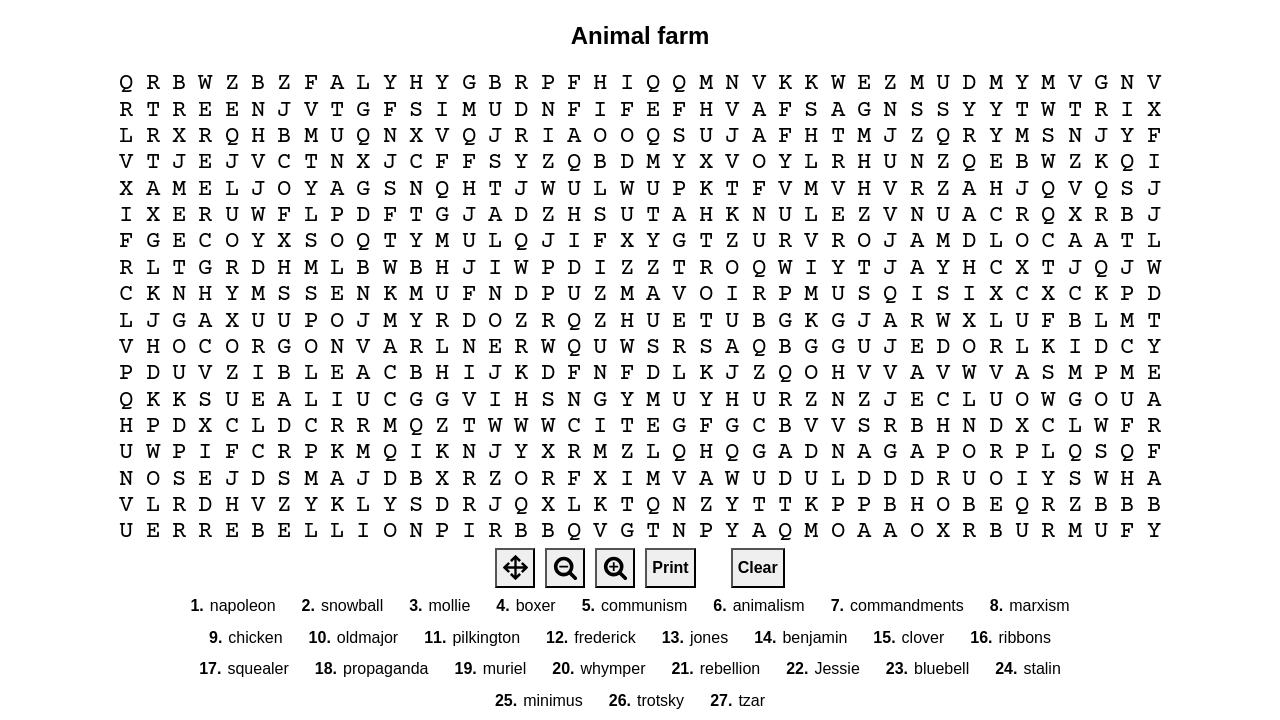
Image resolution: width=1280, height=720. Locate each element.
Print (670, 567)
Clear (758, 567)
